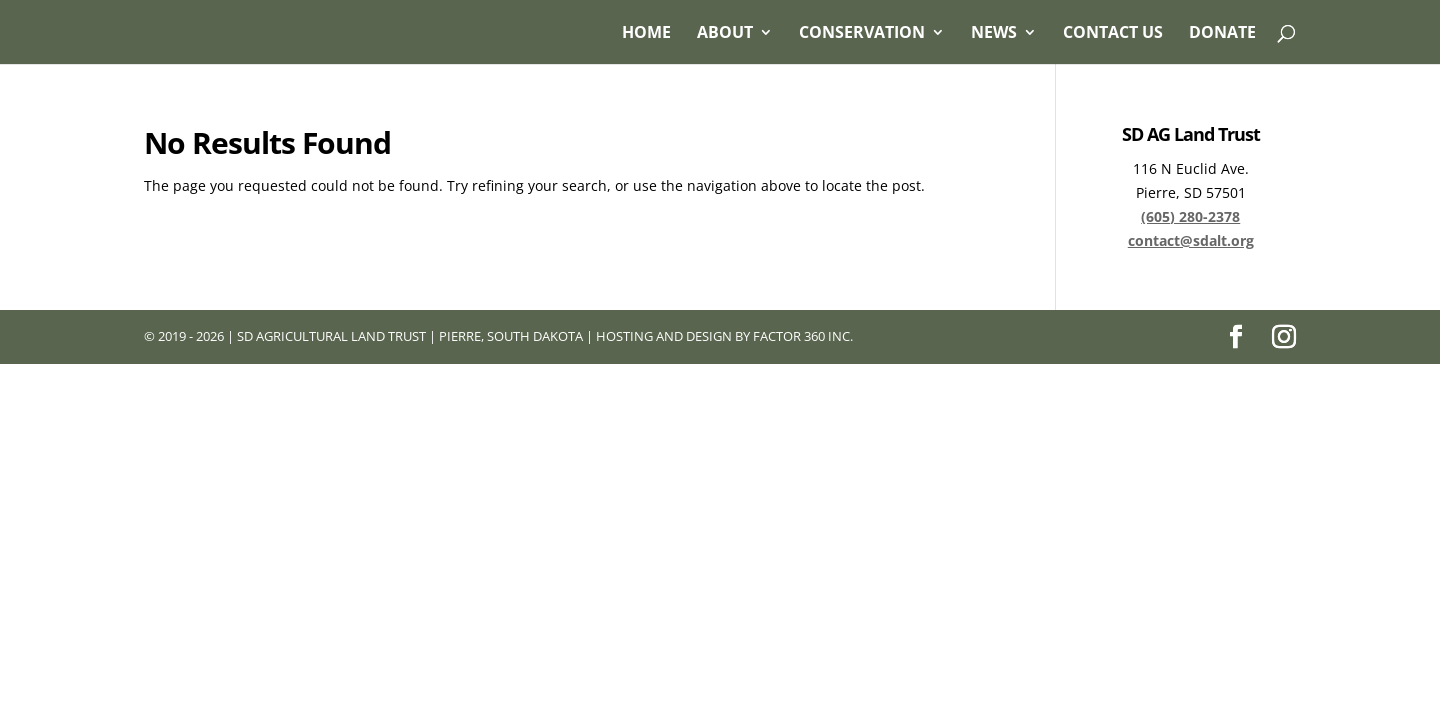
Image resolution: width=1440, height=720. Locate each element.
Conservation (862, 34)
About (725, 34)
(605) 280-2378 (1190, 216)
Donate (1222, 34)
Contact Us (1113, 34)
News (994, 34)
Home (646, 34)
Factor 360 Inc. (803, 336)
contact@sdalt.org (1191, 240)
